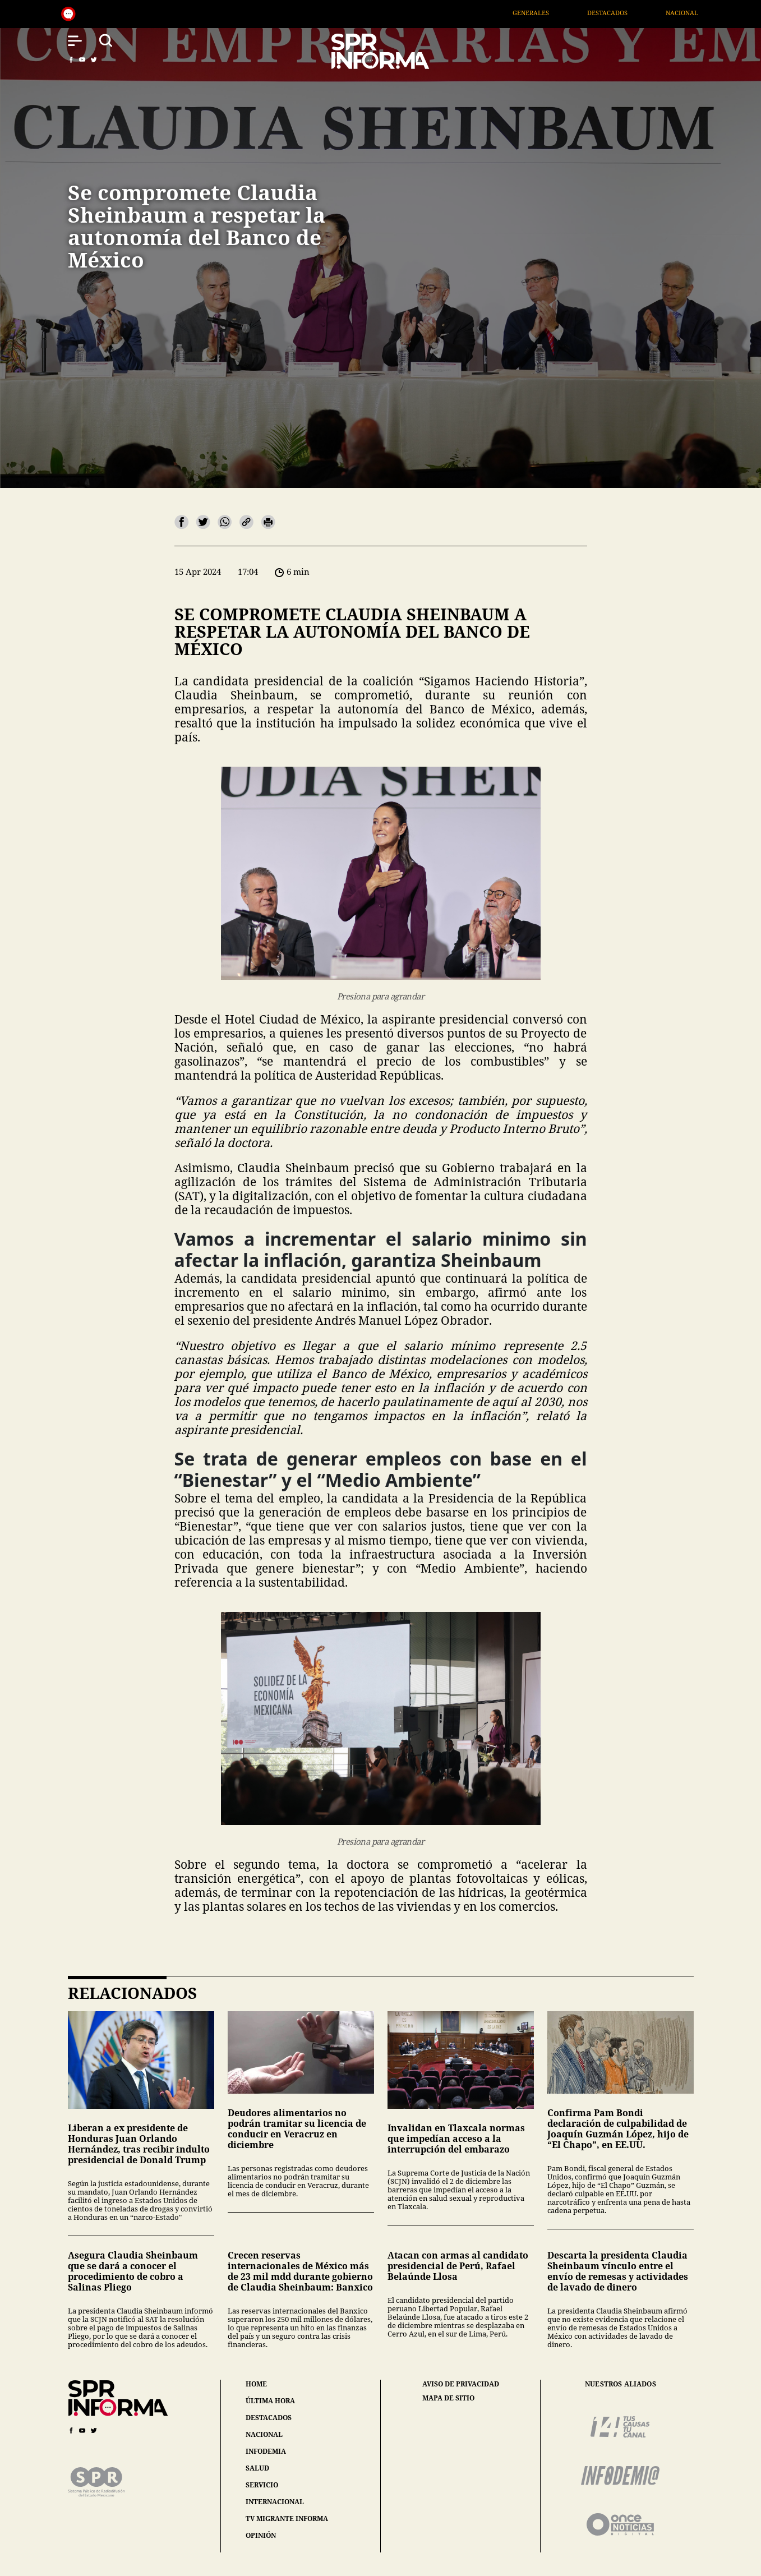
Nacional (698, 12)
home (256, 2384)
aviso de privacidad (460, 2384)
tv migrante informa (287, 2518)
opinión (261, 2535)
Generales (547, 12)
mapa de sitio (448, 2398)
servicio (262, 2485)
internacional (275, 2501)
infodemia (266, 2451)
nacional (264, 2434)
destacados (269, 2417)
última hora (270, 2401)
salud (257, 2468)
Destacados (624, 12)
